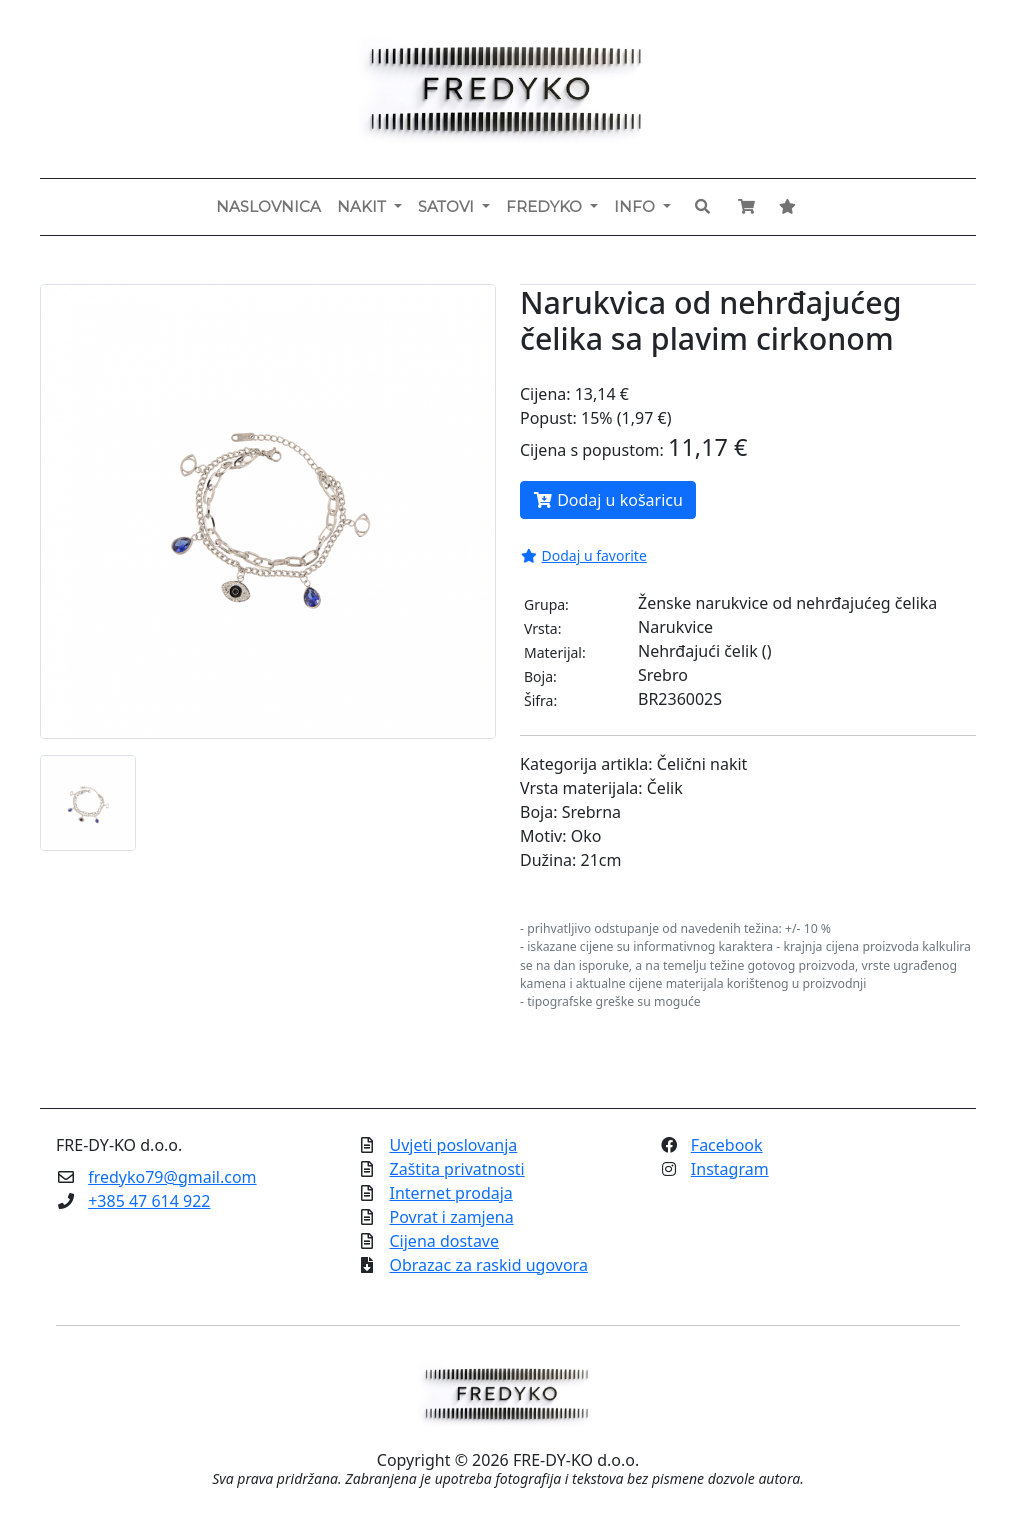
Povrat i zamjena (452, 1217)
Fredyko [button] (546, 206)
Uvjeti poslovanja (454, 1145)
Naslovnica (268, 206)
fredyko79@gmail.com (172, 1177)
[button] (702, 207)
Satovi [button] (448, 206)
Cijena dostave (445, 1241)
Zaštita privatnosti (457, 1169)
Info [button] (636, 206)
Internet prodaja (451, 1193)
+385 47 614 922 (149, 1201)
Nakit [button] (363, 206)
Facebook (727, 1145)
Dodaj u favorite (583, 555)
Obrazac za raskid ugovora (489, 1265)
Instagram (730, 1169)
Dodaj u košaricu (608, 500)
